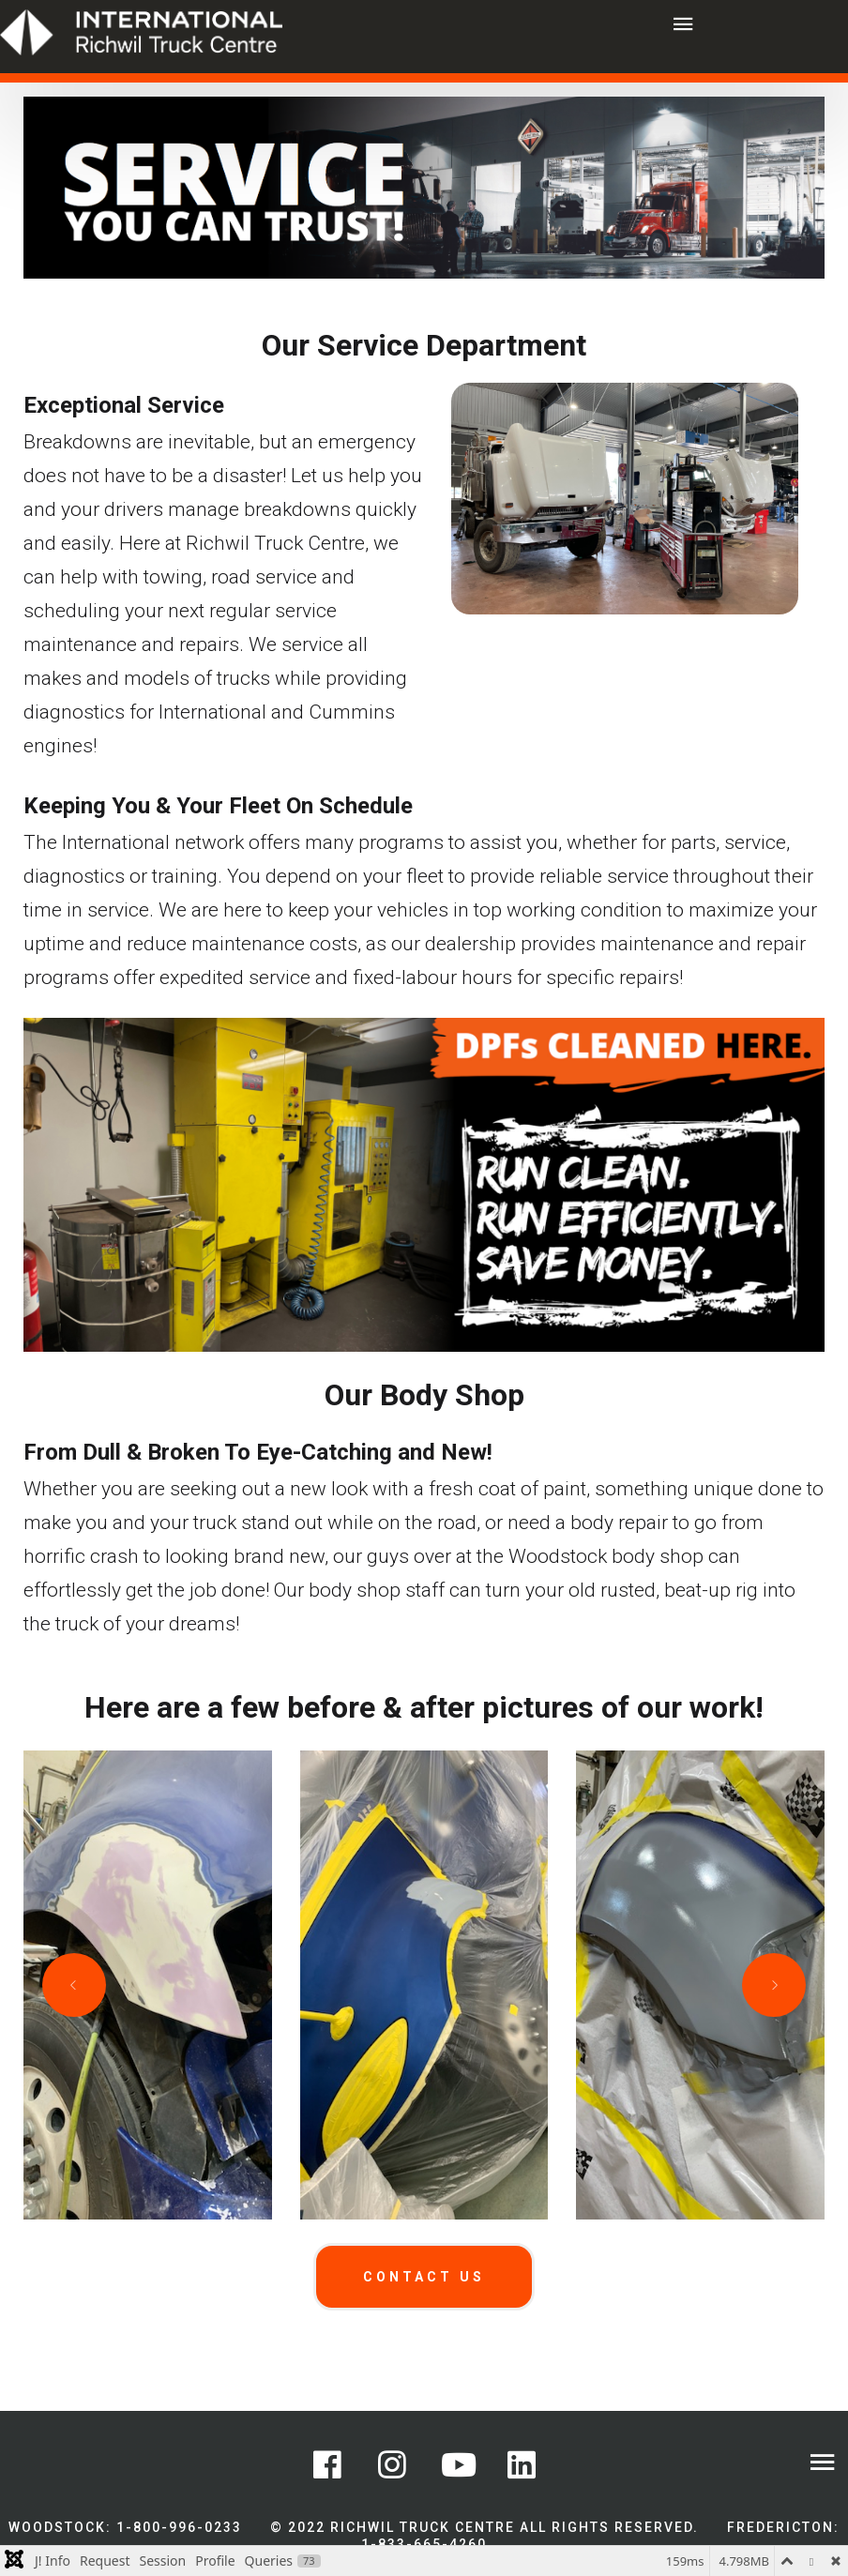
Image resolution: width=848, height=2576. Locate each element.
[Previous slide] (74, 1985)
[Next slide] (774, 1985)
